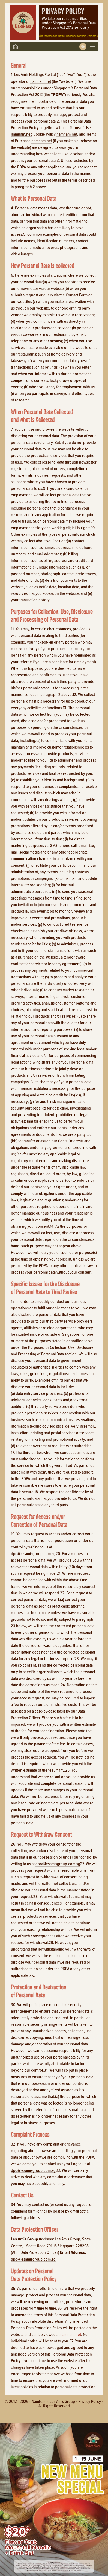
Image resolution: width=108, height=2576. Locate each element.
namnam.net (40, 81)
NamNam (39, 2401)
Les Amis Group (62, 2401)
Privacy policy (89, 2401)
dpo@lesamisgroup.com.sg (33, 1553)
